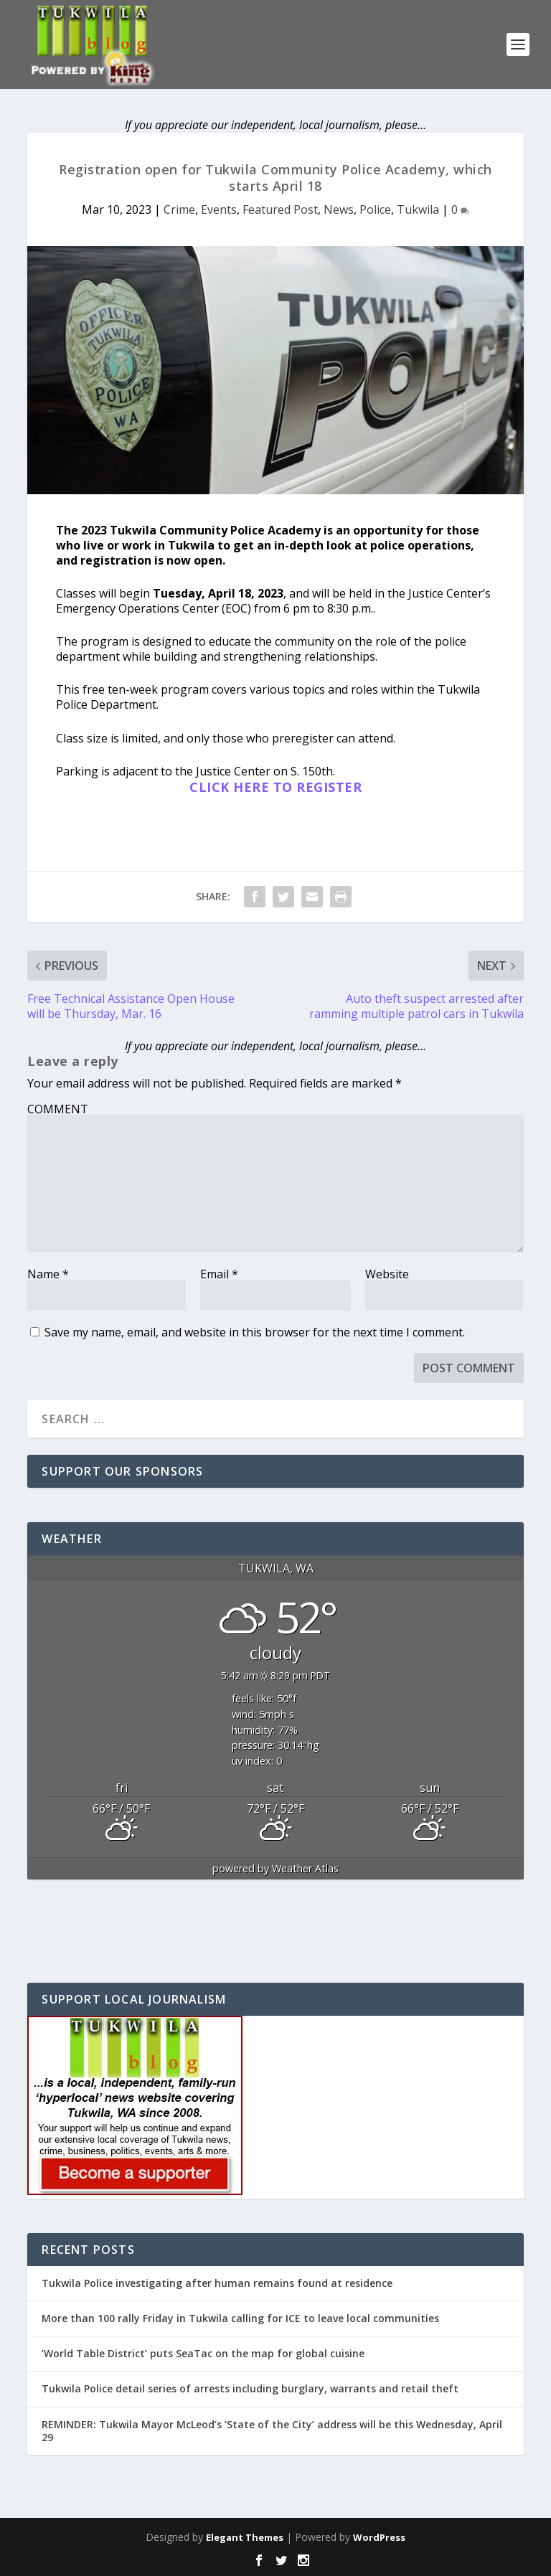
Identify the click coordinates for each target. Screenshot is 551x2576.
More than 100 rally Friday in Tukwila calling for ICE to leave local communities (240, 2318)
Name (48, 1274)
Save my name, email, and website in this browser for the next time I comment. (254, 1332)
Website (387, 1274)
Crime (179, 209)
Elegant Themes (244, 2537)
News (339, 209)
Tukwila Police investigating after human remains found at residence (217, 2283)
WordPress (379, 2537)
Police (375, 209)
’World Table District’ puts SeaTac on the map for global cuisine (203, 2353)
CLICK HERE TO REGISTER (275, 787)
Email (219, 1274)
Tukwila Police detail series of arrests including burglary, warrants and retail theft (250, 2388)
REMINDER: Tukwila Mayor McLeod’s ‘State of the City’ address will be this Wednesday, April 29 (272, 2430)
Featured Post (280, 209)
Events (219, 209)
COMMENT (57, 1109)
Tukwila (418, 209)
